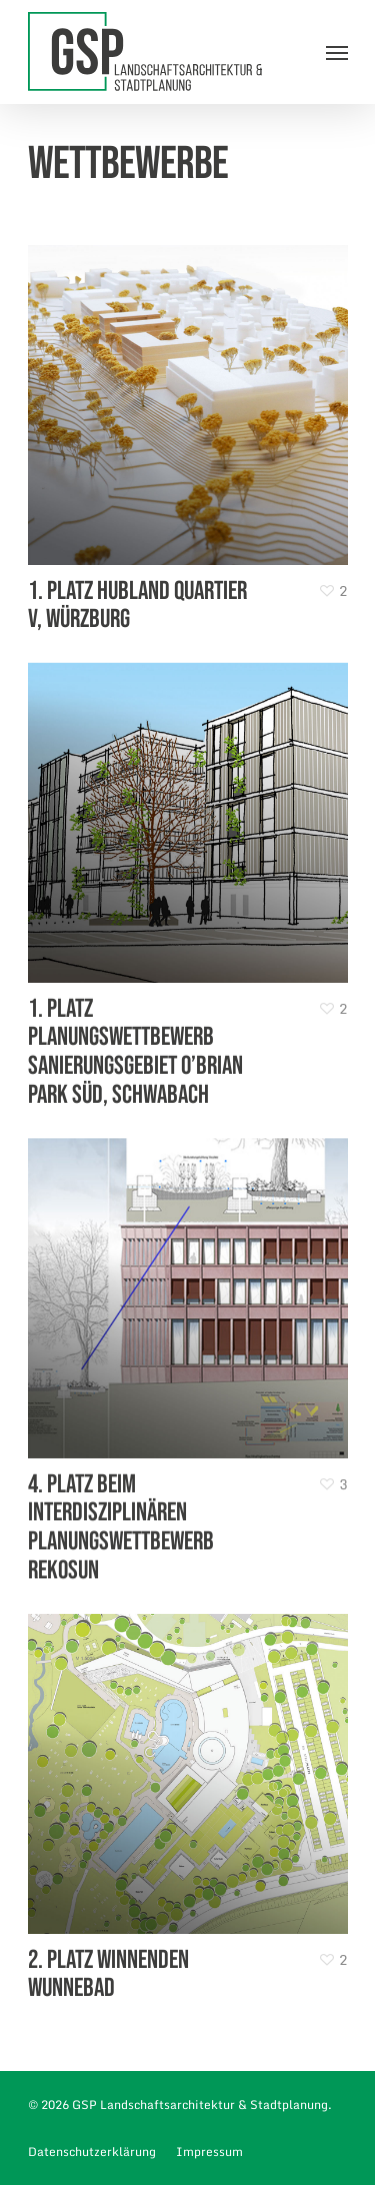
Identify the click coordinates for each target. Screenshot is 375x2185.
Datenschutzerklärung (92, 2151)
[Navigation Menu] (337, 52)
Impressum (209, 2151)
